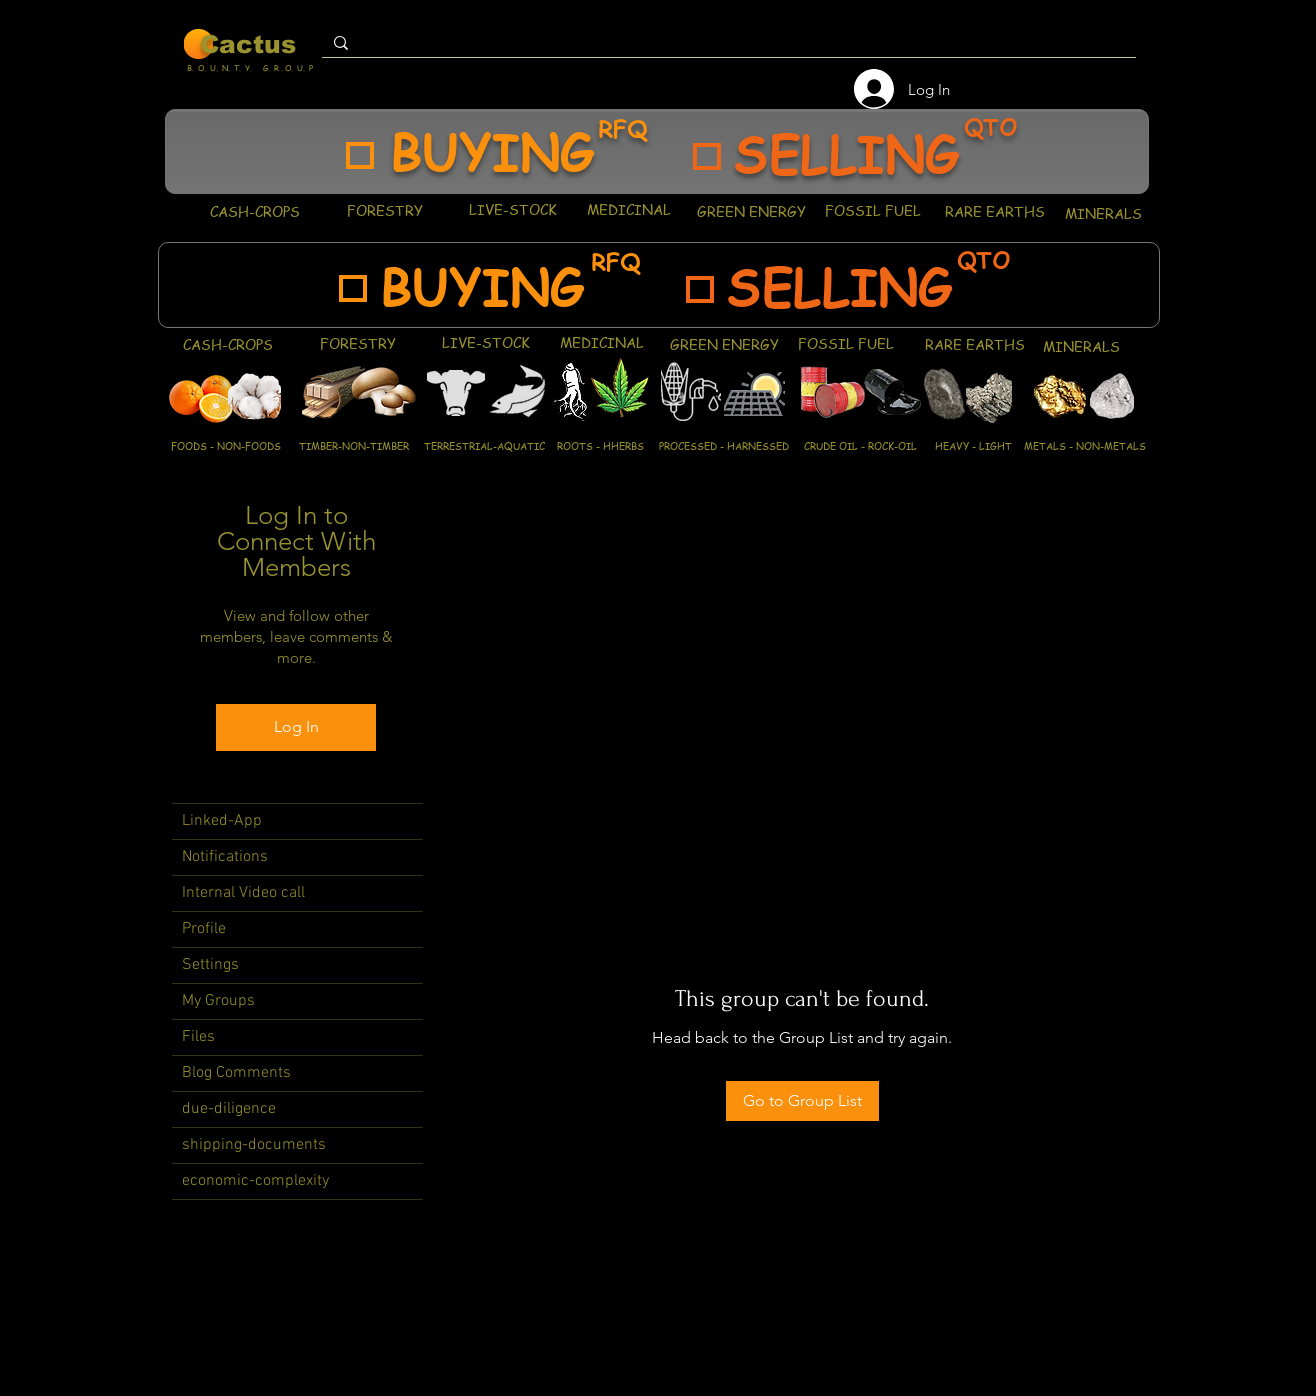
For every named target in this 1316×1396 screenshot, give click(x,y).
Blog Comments (236, 1073)
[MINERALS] (1103, 213)
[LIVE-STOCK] (512, 209)
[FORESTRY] (384, 210)
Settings (210, 965)
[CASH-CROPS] (254, 211)
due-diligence (229, 1109)
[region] (657, 151)
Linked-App (222, 821)
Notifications (225, 857)
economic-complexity (255, 1181)
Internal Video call (243, 893)
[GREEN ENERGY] (751, 211)
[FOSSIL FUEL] (872, 210)
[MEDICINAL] (628, 209)
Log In (296, 726)
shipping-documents (254, 1145)
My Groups (218, 1001)
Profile (204, 929)
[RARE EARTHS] (994, 211)
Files (198, 1037)
